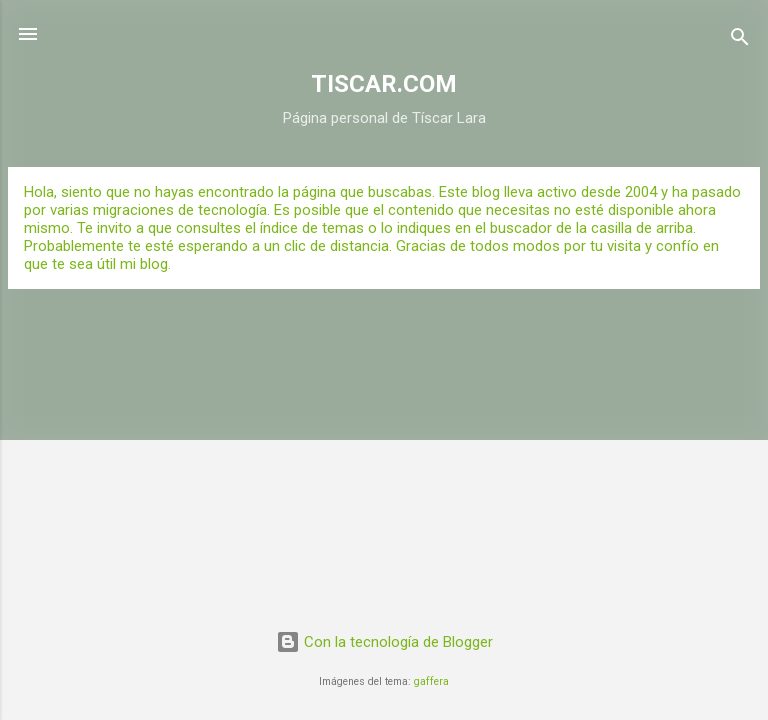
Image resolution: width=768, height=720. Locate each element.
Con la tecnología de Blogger (384, 642)
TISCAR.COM (384, 84)
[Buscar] (740, 40)
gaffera (431, 681)
